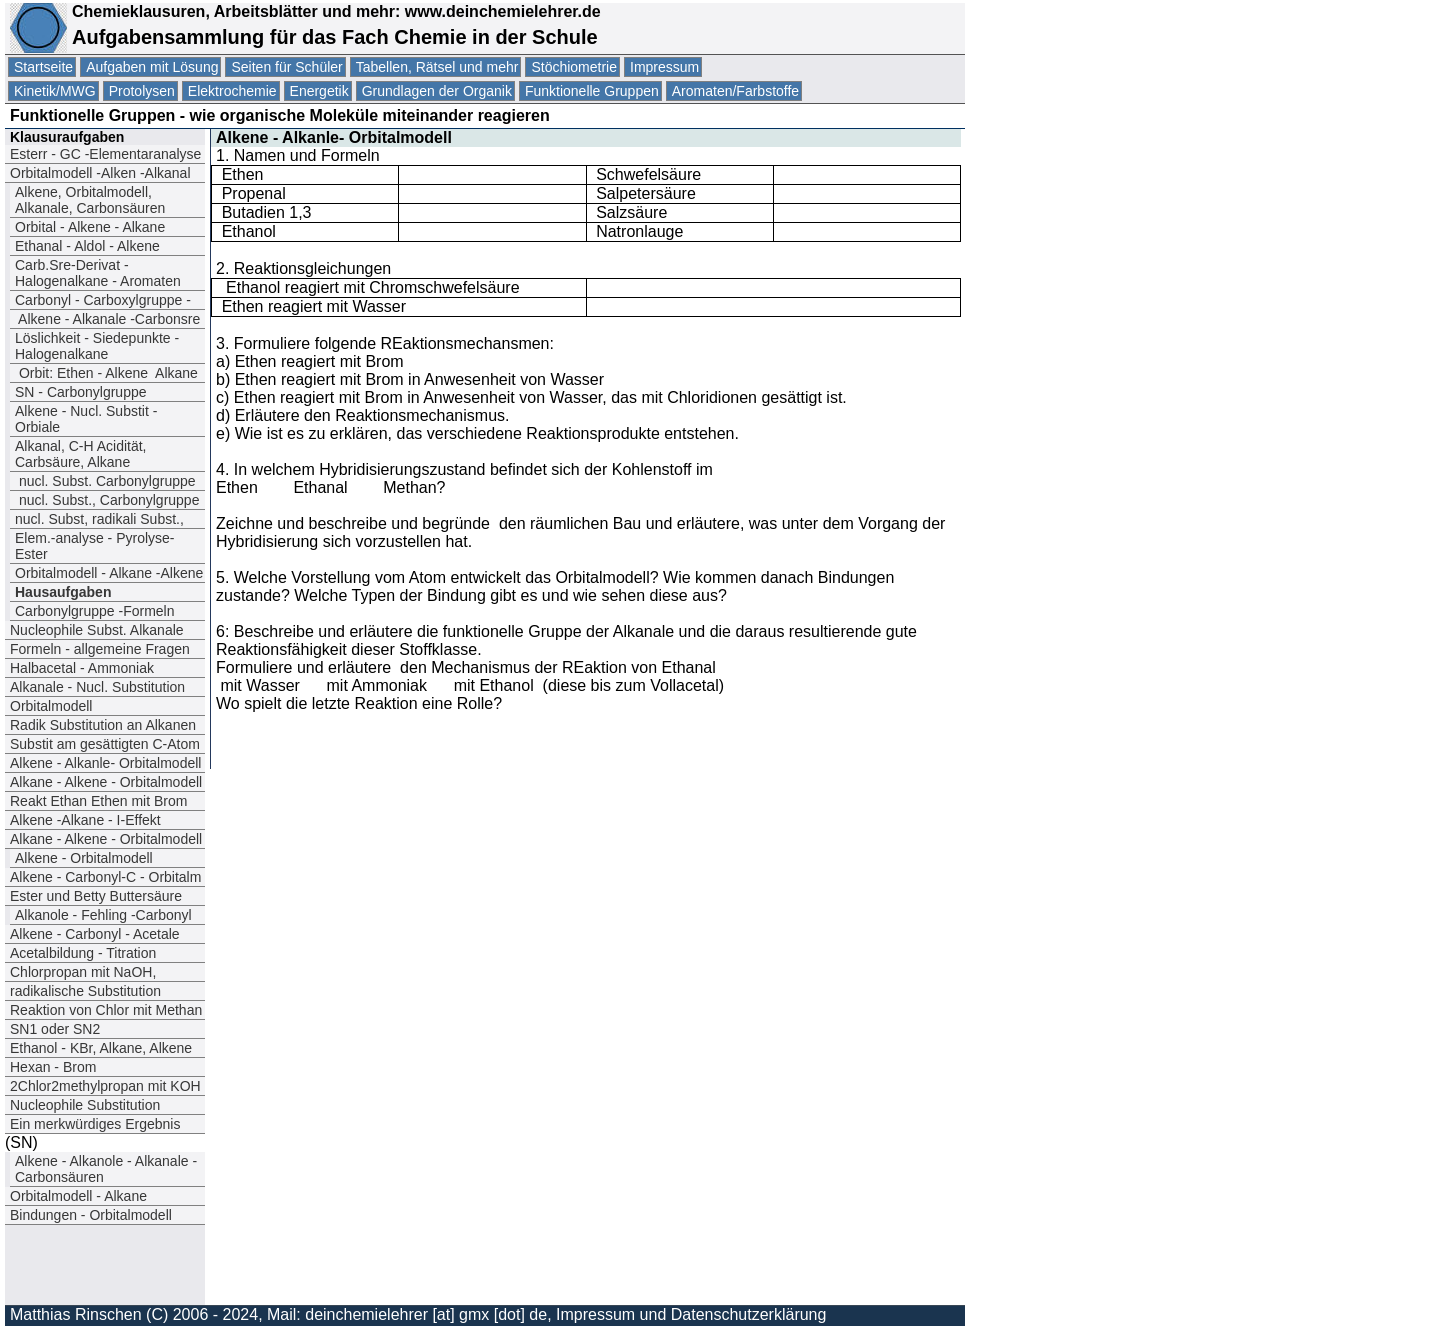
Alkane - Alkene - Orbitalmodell (106, 782)
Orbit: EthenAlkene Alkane (106, 373)
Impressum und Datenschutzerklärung (691, 1314)
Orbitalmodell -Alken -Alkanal (102, 173)
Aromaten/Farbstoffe (735, 91)
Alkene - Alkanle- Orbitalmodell (105, 763)
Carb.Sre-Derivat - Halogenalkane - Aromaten (98, 273)
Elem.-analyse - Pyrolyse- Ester (95, 546)
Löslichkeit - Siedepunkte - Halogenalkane (97, 346)
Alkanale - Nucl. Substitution (97, 687)
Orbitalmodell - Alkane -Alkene (109, 573)
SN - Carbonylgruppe (81, 392)
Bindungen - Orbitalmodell (91, 1215)
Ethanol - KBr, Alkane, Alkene (103, 1048)
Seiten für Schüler (286, 67)
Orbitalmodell (51, 706)
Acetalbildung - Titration (83, 953)
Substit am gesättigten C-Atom (105, 744)
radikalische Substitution (85, 991)
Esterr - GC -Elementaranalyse (105, 154)
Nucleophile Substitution (85, 1105)
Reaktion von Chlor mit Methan (106, 1010)
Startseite (43, 67)
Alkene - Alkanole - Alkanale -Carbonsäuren (106, 1169)
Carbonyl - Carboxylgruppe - (103, 300)
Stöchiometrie (574, 67)
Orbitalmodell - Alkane (78, 1196)
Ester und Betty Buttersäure (96, 896)
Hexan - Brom (53, 1067)
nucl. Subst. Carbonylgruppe (105, 481)
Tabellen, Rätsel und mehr (437, 67)
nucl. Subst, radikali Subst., (99, 519)
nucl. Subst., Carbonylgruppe (107, 500)
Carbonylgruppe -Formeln (95, 611)
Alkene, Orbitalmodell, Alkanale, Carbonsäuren (90, 200)
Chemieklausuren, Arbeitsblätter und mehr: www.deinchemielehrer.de (334, 11)
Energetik (319, 91)
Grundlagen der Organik (437, 91)
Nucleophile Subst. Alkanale (97, 630)
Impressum (664, 67)
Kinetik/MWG (55, 91)
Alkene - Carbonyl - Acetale (95, 934)
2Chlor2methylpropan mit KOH (105, 1086)
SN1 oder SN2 (55, 1029)
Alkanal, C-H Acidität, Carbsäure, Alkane (81, 454)
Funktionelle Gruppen (592, 91)
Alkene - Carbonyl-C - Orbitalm (105, 877)
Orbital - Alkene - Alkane (90, 227)
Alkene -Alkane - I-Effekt (85, 820)
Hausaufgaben (63, 592)
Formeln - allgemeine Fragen (100, 649)
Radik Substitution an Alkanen (103, 725)
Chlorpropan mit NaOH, (83, 972)
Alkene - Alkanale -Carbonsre (107, 319)
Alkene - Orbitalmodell (84, 858)
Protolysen (142, 91)
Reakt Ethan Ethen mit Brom (98, 801)
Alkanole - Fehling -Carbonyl (103, 915)
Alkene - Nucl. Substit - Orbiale (86, 419)
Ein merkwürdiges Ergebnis (95, 1124)
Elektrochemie (232, 91)
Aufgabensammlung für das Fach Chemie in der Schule (335, 37)
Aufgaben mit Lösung (152, 67)
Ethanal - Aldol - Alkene (87, 246)
